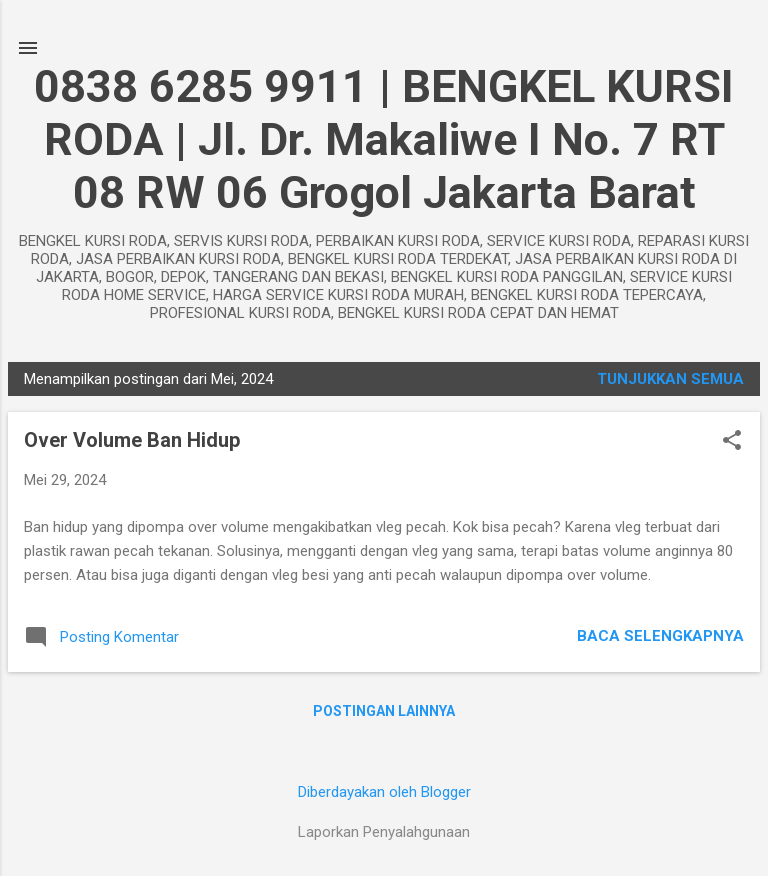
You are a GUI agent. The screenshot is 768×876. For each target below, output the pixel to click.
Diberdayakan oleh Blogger (384, 792)
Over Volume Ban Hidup (132, 440)
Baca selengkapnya (660, 636)
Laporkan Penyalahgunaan (384, 832)
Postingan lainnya (384, 711)
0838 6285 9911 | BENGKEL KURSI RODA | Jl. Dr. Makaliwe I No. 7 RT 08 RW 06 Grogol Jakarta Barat (384, 139)
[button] (732, 442)
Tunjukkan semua (670, 379)
